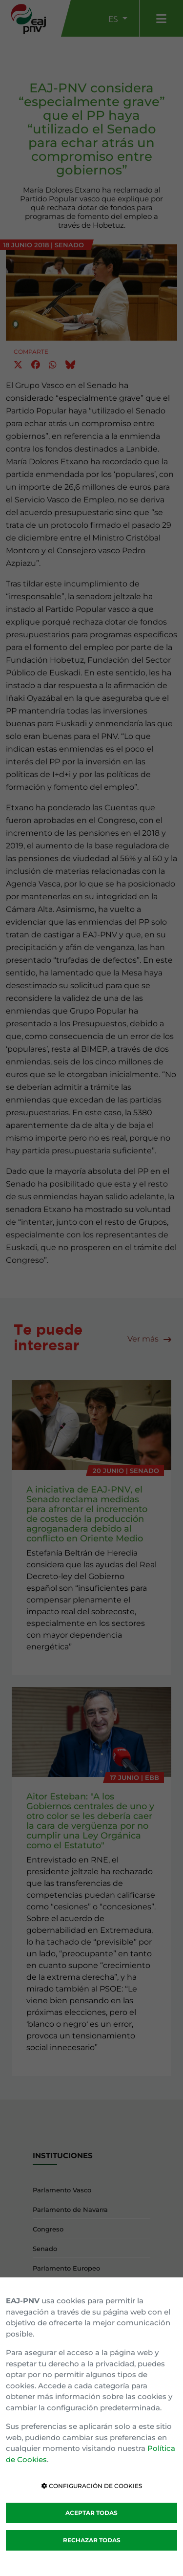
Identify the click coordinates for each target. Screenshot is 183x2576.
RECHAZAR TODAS (92, 2540)
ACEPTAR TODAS (91, 2512)
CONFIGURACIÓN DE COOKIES (91, 2485)
